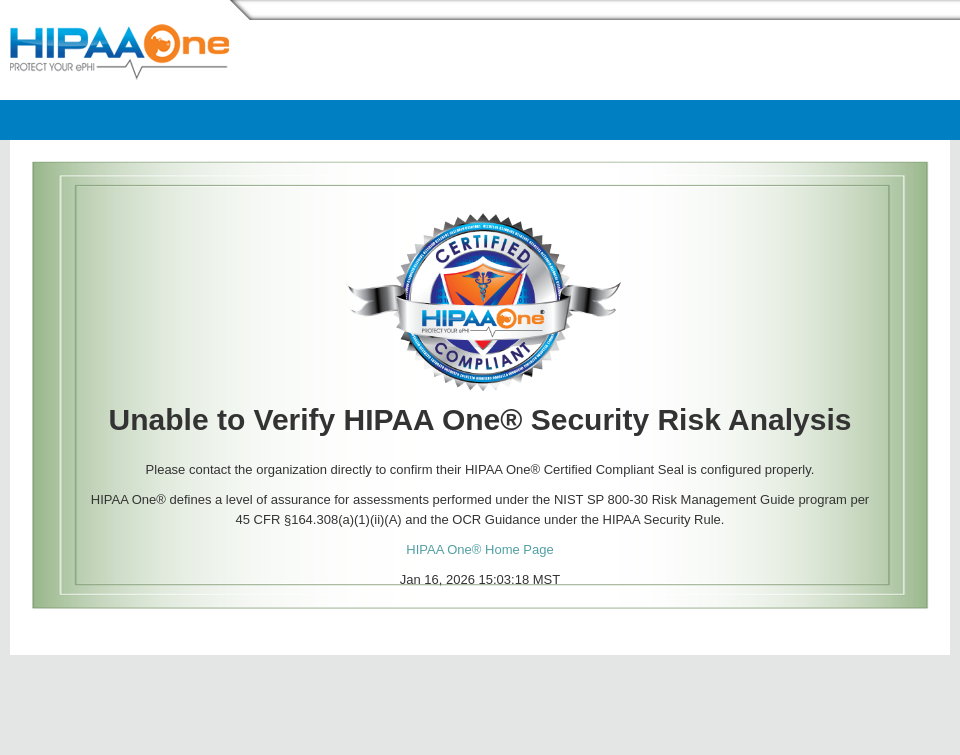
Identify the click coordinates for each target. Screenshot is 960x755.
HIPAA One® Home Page (479, 549)
